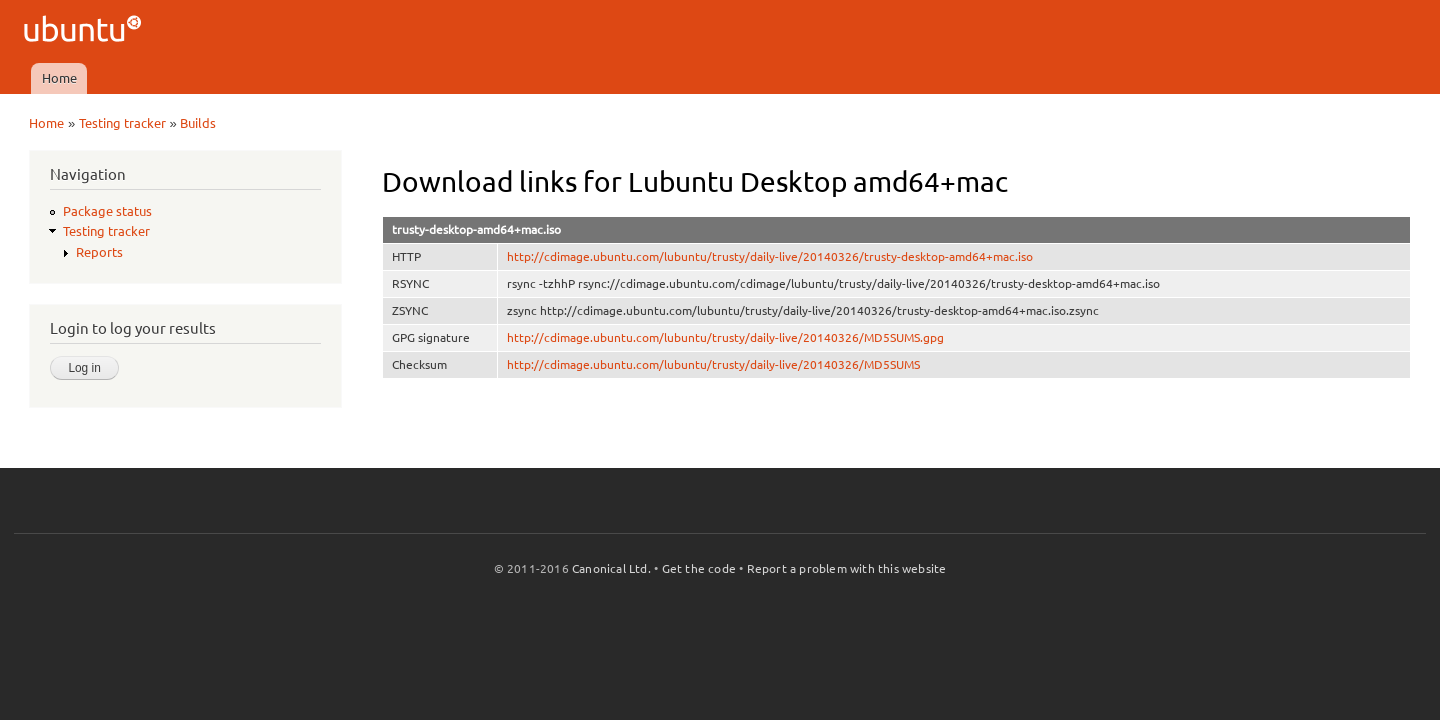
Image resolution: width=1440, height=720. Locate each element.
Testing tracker (122, 123)
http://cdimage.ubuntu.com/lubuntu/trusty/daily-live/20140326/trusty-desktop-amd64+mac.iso (770, 256)
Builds (198, 123)
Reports (99, 252)
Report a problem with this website (847, 568)
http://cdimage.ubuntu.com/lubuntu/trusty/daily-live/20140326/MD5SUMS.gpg (725, 337)
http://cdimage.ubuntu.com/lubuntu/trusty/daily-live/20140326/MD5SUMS (713, 364)
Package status (107, 211)
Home (59, 78)
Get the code (699, 568)
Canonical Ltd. (611, 568)
